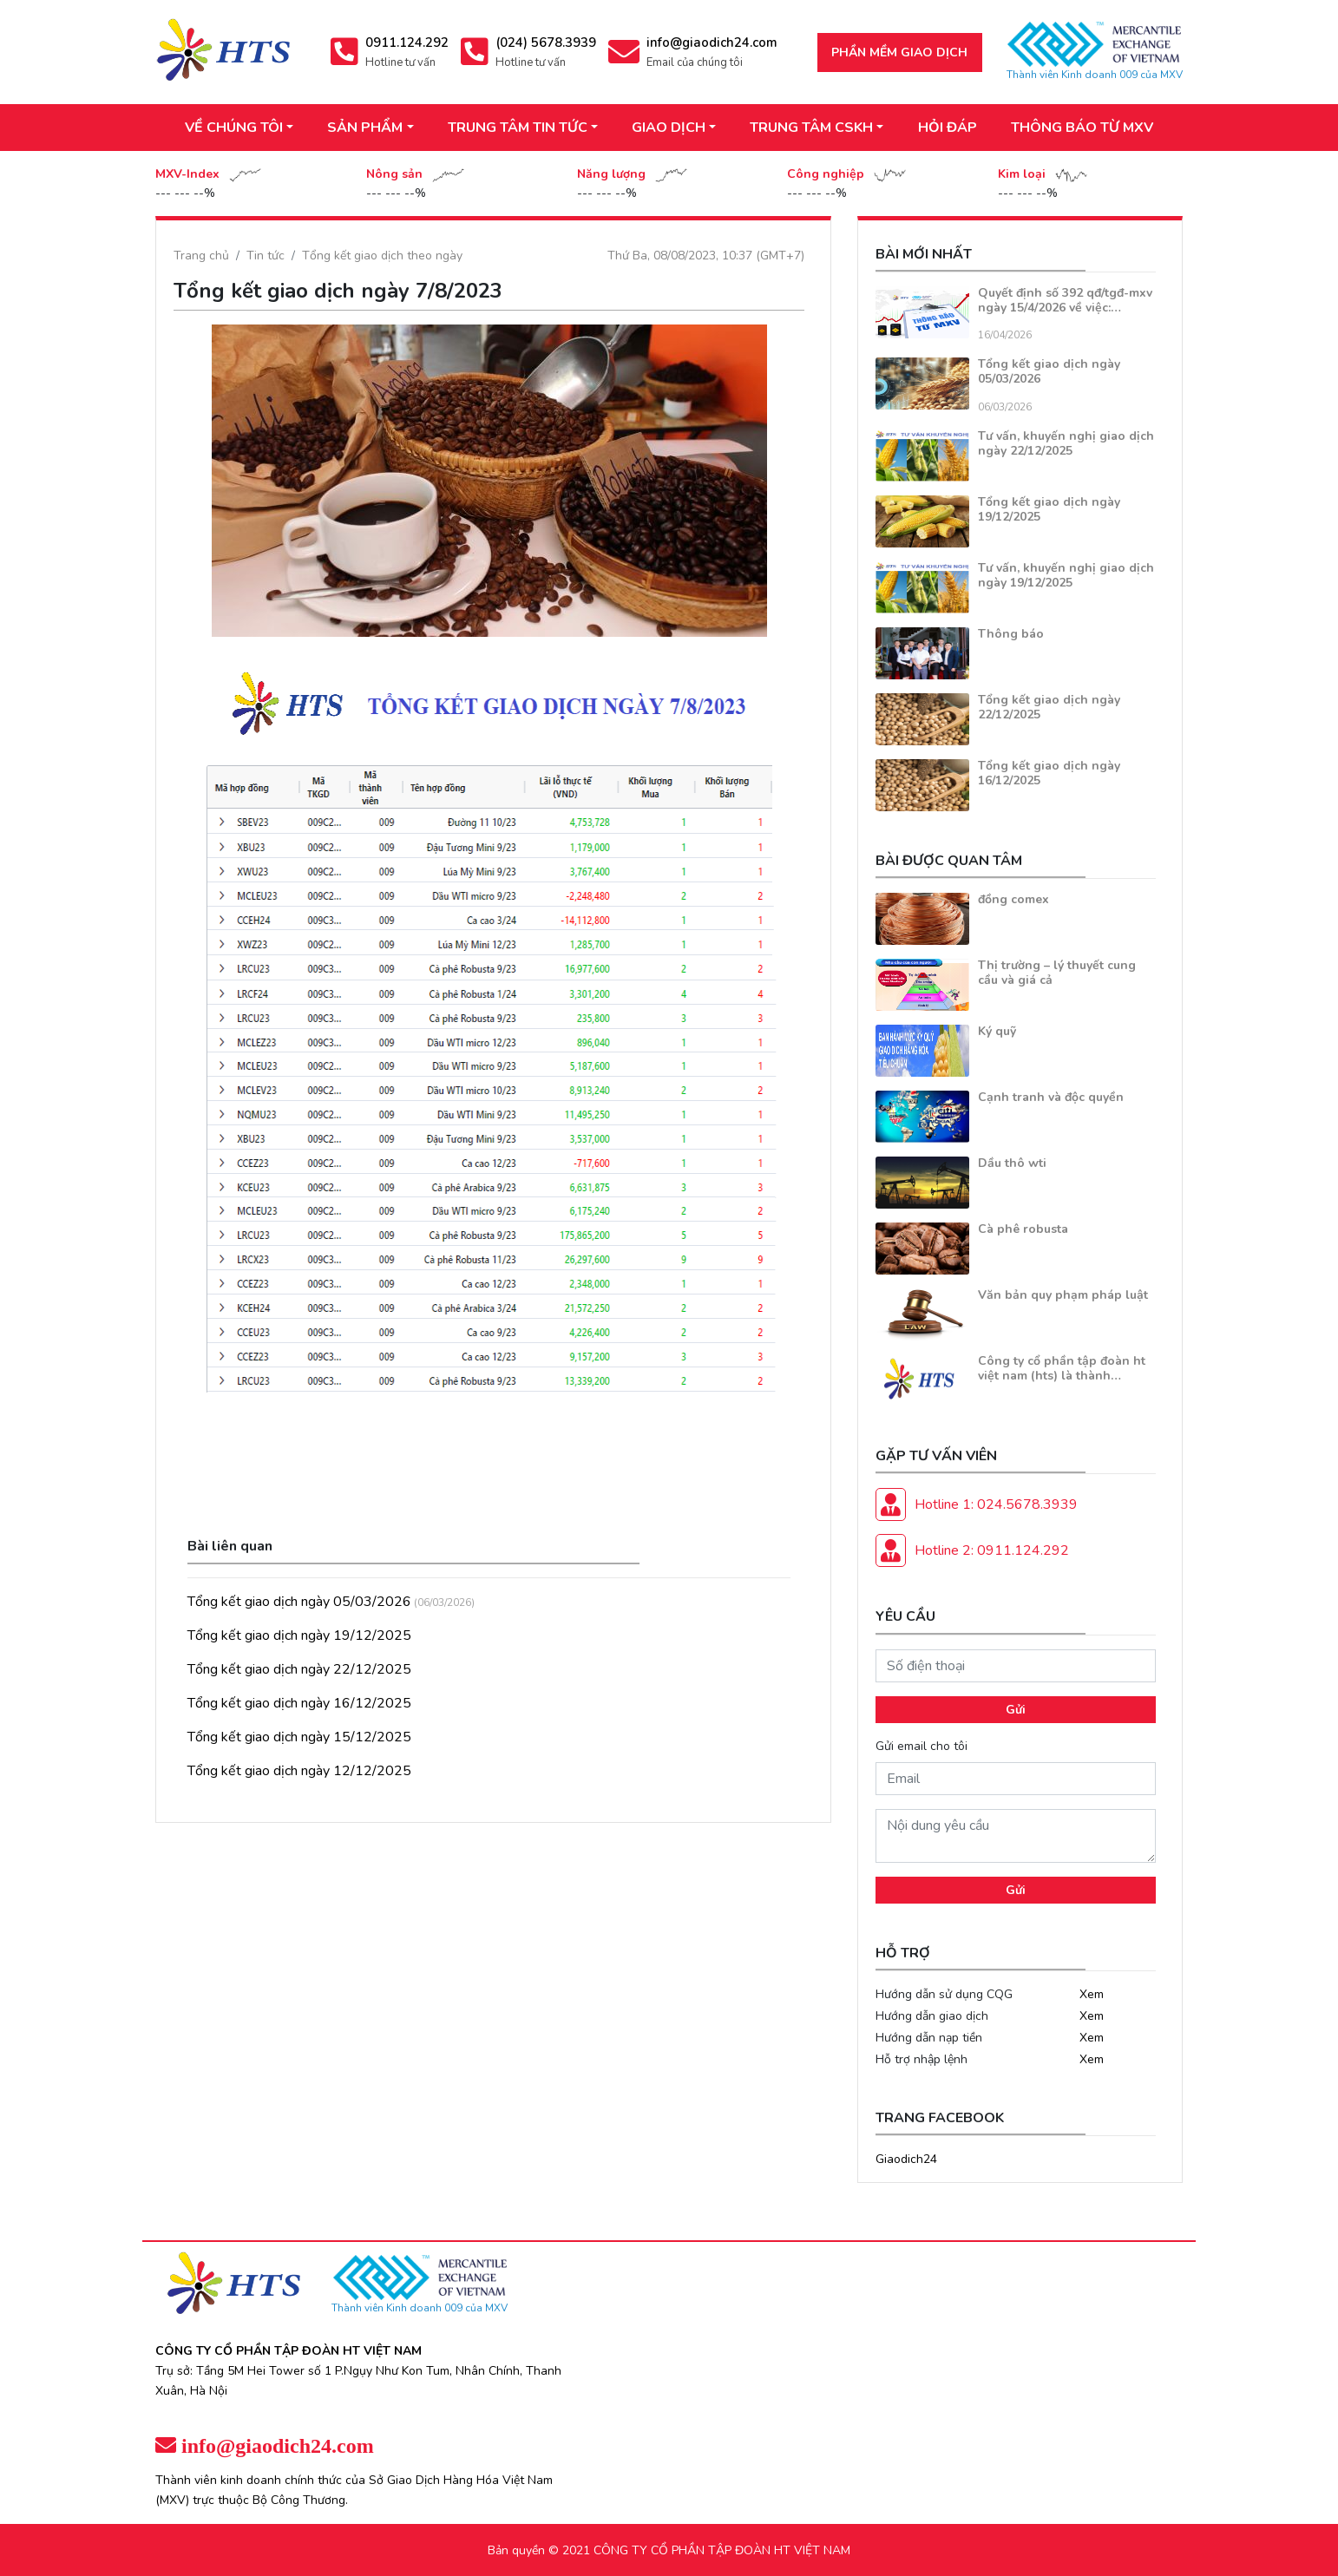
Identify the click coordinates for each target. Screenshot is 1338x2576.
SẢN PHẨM (365, 127)
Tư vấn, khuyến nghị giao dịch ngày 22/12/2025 (1066, 443)
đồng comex (1013, 899)
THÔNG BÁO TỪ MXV (1082, 127)
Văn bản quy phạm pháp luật (1063, 1295)
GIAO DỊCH (668, 127)
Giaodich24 (906, 2159)
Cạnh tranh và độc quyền (1051, 1097)
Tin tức (265, 255)
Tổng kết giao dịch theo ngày (382, 255)
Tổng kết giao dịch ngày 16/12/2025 (299, 1703)
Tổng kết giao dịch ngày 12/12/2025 (299, 1770)
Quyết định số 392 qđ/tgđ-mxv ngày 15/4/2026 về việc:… (1065, 300)
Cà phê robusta (1023, 1229)
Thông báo (1011, 634)
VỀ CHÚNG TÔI (234, 127)
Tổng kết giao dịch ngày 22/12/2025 (299, 1669)
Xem (1091, 1994)
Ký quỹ (997, 1031)
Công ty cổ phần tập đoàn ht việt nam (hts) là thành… (1061, 1368)
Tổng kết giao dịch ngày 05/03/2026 (299, 1601)
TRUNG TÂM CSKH (811, 127)
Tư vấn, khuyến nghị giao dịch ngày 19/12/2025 (1066, 575)
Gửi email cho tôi (921, 1746)
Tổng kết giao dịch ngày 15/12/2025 (299, 1737)
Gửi (1016, 1709)
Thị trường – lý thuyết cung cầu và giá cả (1057, 972)
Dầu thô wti (1012, 1163)
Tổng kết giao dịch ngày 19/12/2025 (299, 1635)
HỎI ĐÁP (947, 127)
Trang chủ (201, 255)
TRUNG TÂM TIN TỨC (517, 127)
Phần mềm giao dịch (899, 52)
